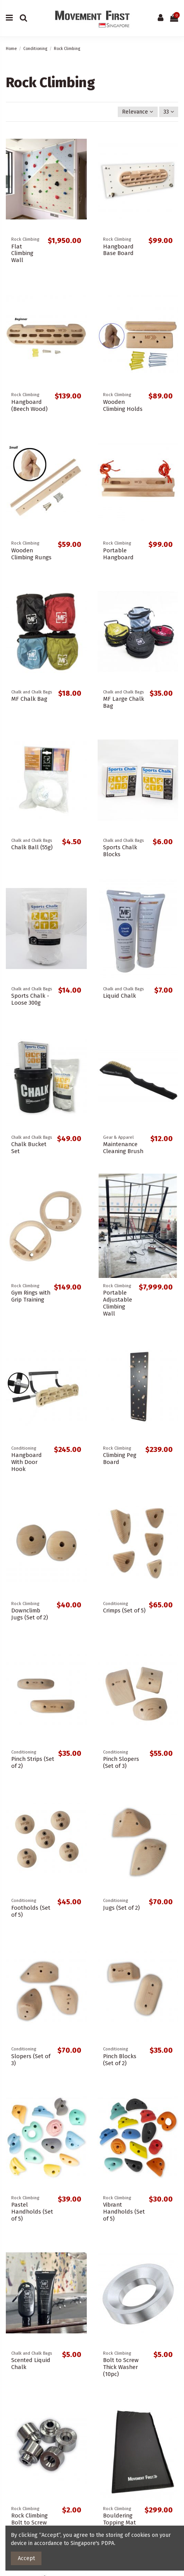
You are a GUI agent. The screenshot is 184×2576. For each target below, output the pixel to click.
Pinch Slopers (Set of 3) (121, 1762)
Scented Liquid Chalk (30, 2364)
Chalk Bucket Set (28, 1148)
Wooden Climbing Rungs (31, 554)
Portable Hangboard (118, 554)
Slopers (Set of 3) (30, 2060)
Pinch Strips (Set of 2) (32, 1762)
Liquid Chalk (119, 995)
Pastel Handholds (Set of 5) (32, 2211)
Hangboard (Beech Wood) (29, 405)
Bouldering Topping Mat (119, 2519)
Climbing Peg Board (119, 1459)
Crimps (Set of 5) (124, 1610)
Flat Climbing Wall (22, 253)
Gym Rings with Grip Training (30, 1296)
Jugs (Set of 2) (121, 1907)
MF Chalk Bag (29, 698)
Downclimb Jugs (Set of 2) (29, 1614)
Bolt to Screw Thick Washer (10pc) (121, 2367)
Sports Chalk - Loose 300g (30, 999)
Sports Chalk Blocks (120, 851)
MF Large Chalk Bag (123, 702)
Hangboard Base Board (118, 250)
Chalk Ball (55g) (32, 847)
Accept (26, 2558)
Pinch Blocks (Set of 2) (119, 2060)
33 (168, 112)
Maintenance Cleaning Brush (123, 1148)
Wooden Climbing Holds (123, 405)
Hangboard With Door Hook (26, 1462)
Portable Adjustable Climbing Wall (117, 1303)
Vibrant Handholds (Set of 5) (124, 2211)
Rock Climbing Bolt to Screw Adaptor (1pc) (29, 2522)
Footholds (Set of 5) (30, 1911)
